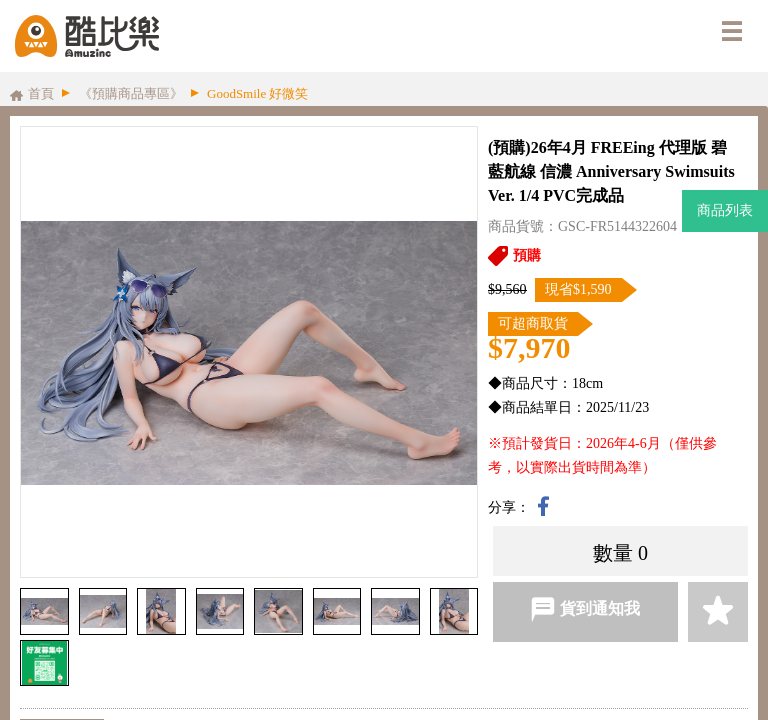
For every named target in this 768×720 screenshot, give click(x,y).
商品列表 (725, 210)
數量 (613, 553)
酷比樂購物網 (87, 36)
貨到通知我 (585, 609)
